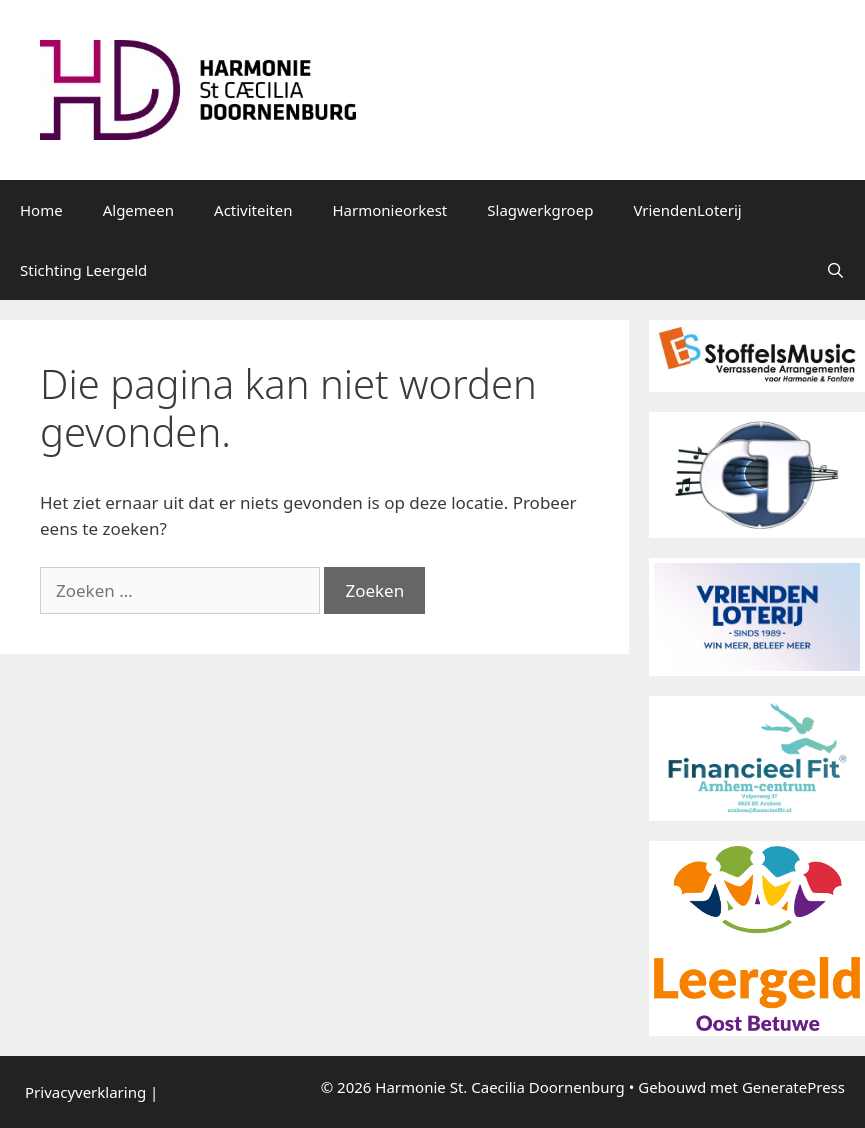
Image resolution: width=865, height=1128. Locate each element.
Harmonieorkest (390, 210)
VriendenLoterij (687, 210)
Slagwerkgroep (540, 210)
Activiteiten (253, 210)
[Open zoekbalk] (835, 270)
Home (41, 210)
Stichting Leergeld (83, 270)
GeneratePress (793, 1087)
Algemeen (138, 210)
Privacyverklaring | (91, 1092)
